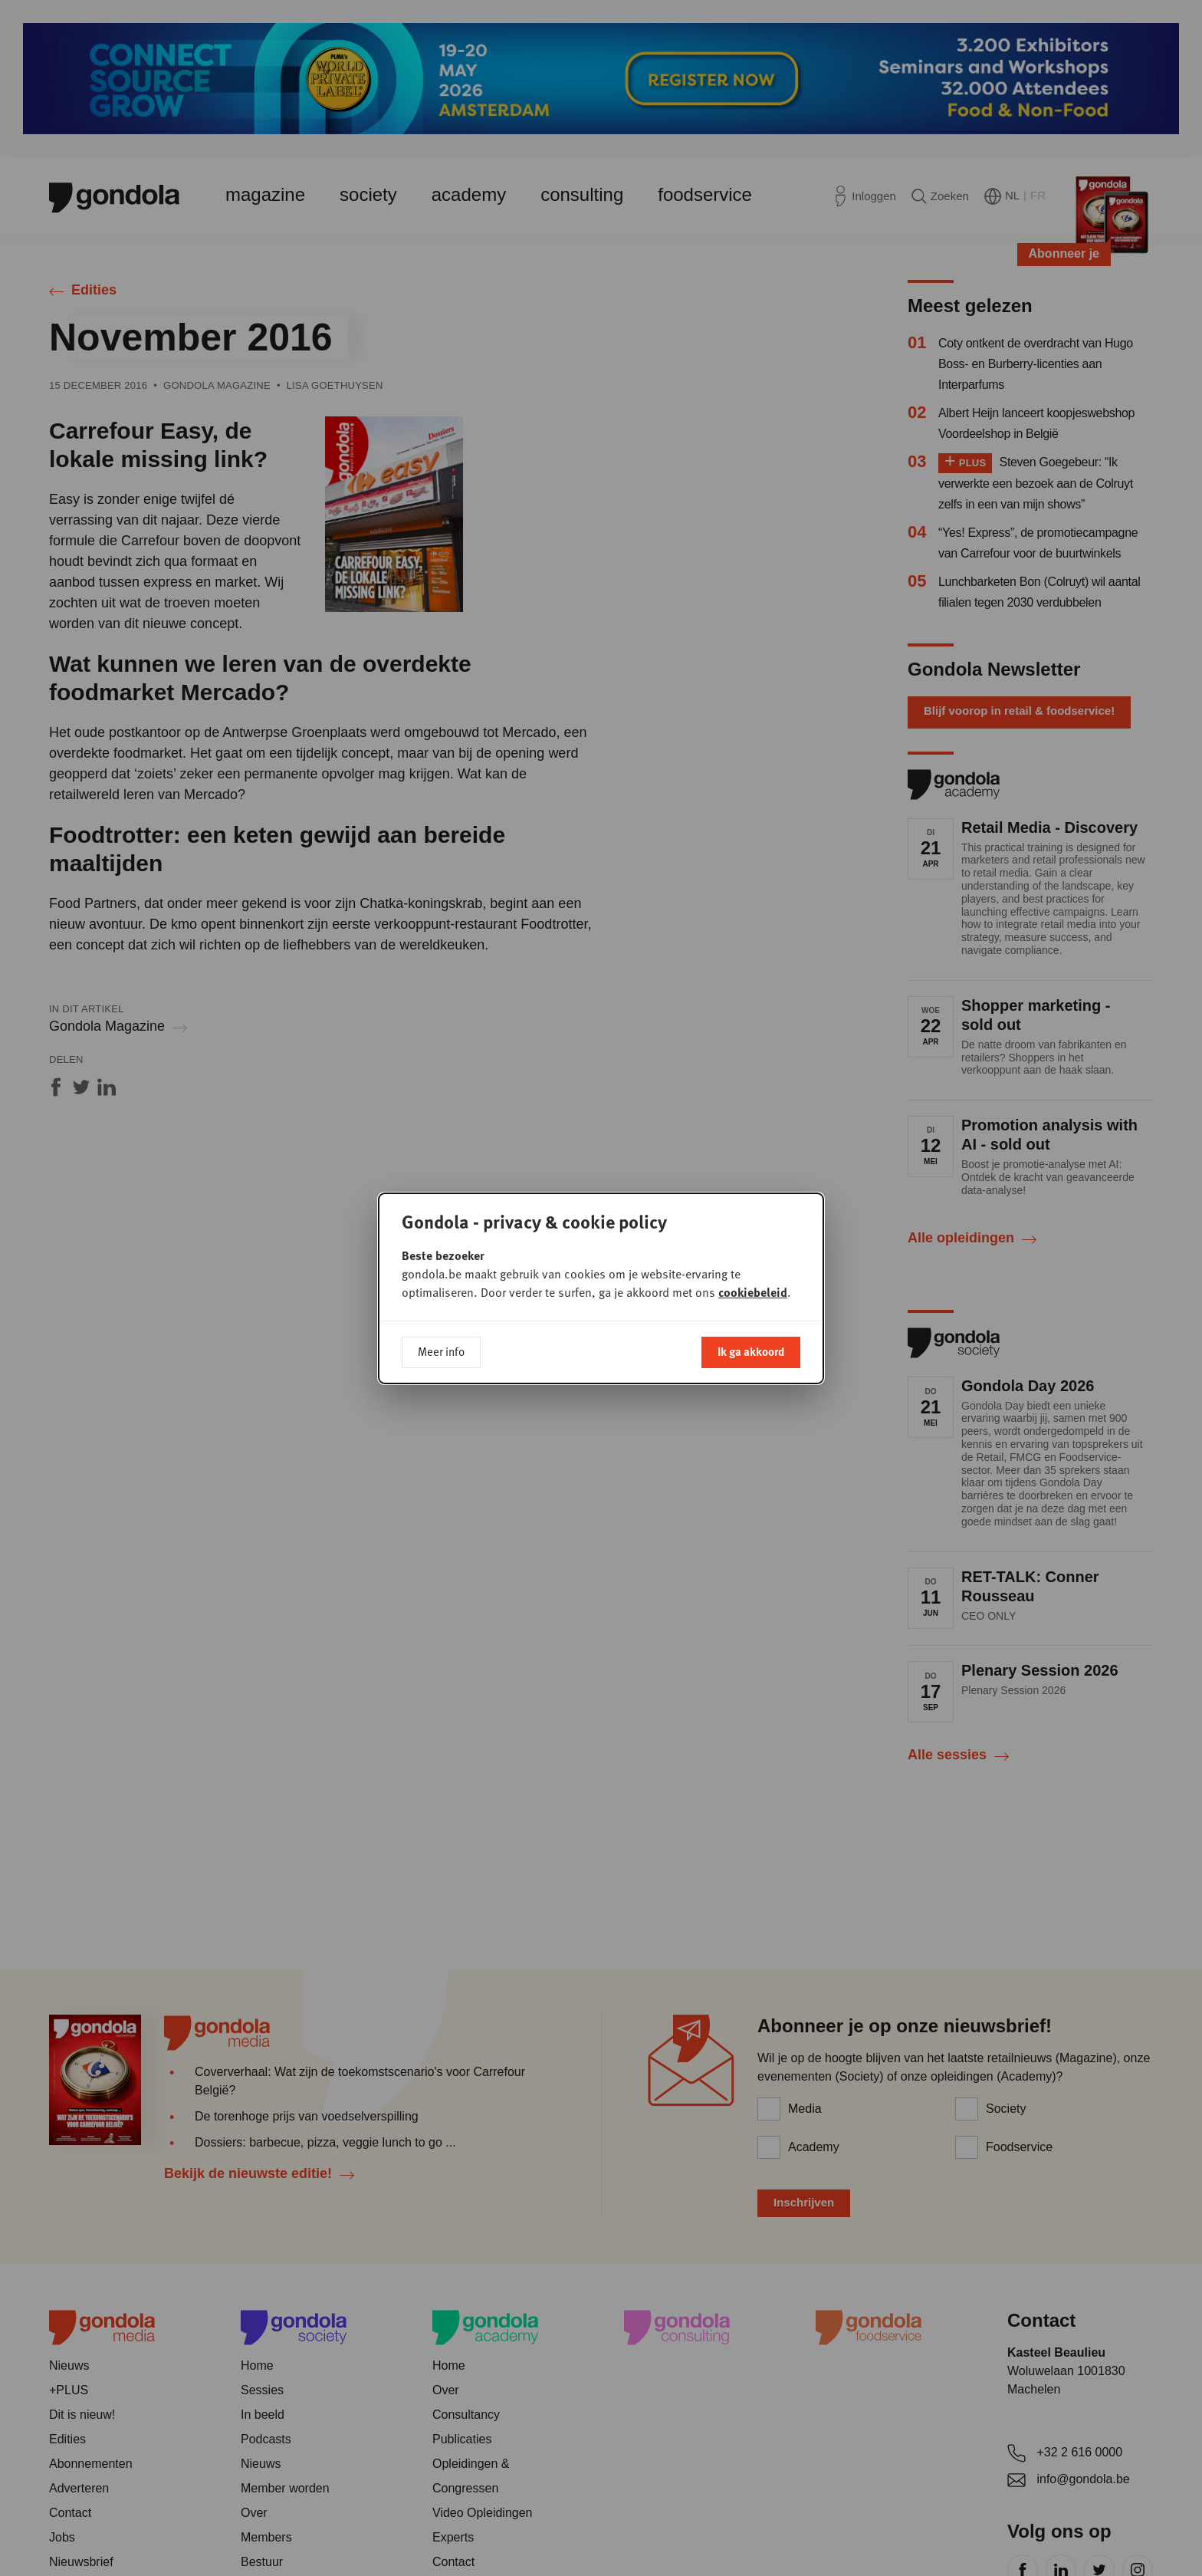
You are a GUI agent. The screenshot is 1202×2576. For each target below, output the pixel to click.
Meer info (441, 1351)
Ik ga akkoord (751, 1351)
